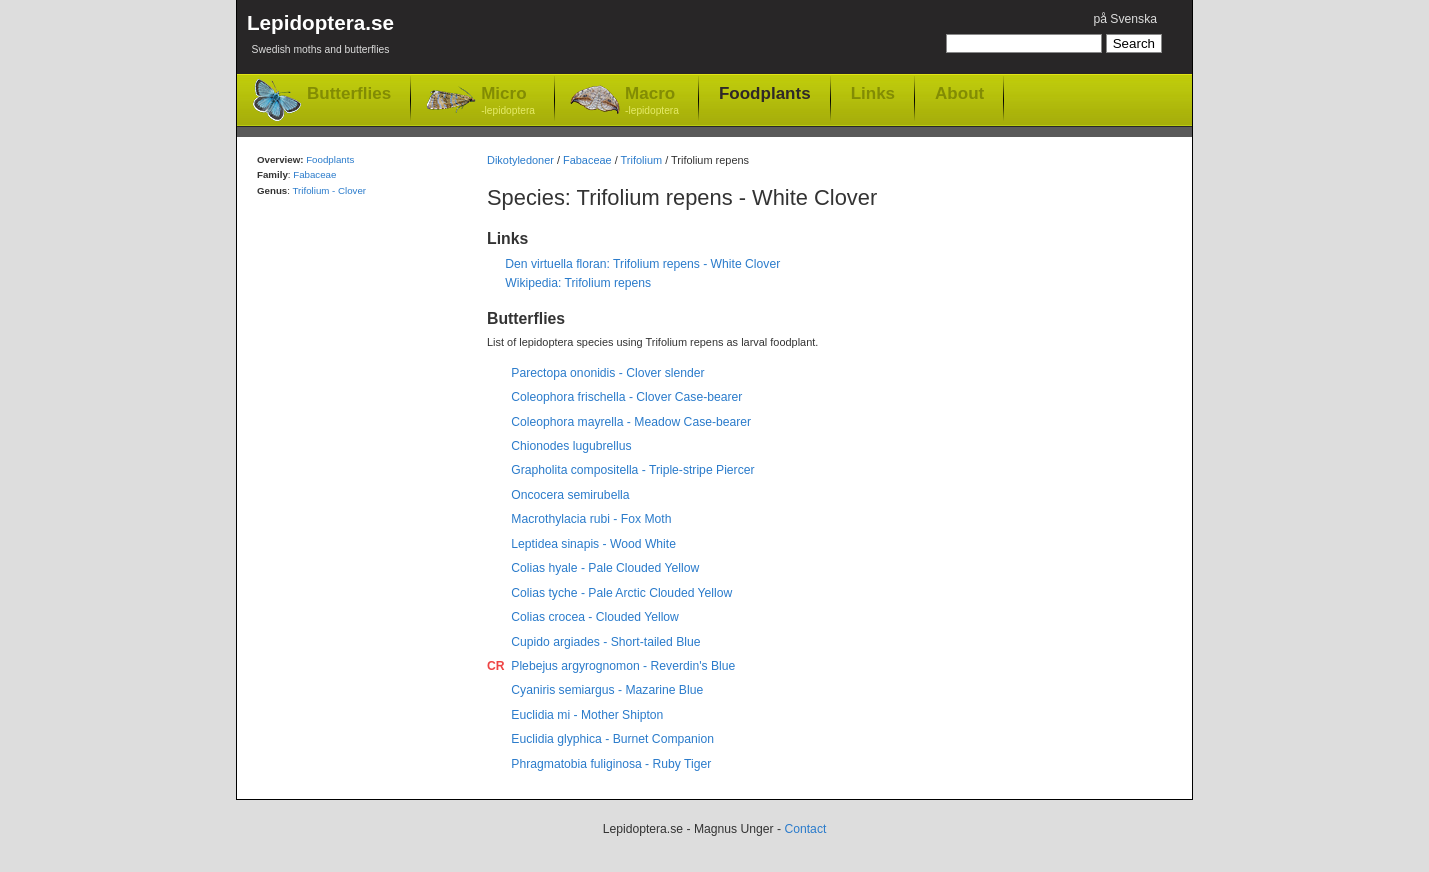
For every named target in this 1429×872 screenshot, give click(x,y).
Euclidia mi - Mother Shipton (587, 715)
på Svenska (1125, 19)
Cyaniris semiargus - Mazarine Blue (607, 690)
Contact (805, 829)
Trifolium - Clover (329, 190)
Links (873, 93)
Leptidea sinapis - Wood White (593, 544)
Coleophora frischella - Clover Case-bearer (626, 397)
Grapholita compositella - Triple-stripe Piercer (632, 470)
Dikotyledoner (520, 160)
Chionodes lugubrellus (571, 446)
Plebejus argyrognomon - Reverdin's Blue (623, 666)
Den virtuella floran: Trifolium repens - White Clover (642, 264)
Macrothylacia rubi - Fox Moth (591, 519)
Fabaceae (587, 160)
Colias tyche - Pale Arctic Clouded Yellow (621, 593)
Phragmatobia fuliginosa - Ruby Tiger (611, 764)
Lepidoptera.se (320, 37)
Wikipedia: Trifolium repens (578, 283)
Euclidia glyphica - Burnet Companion (612, 739)
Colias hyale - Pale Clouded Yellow (605, 568)
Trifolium (642, 160)
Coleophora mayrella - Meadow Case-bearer (631, 422)
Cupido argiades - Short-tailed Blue (605, 642)
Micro (508, 101)
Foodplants (765, 93)
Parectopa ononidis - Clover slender (607, 373)
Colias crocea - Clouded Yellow (595, 617)
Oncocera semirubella (570, 495)
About (959, 93)
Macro (652, 101)
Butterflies (349, 93)
